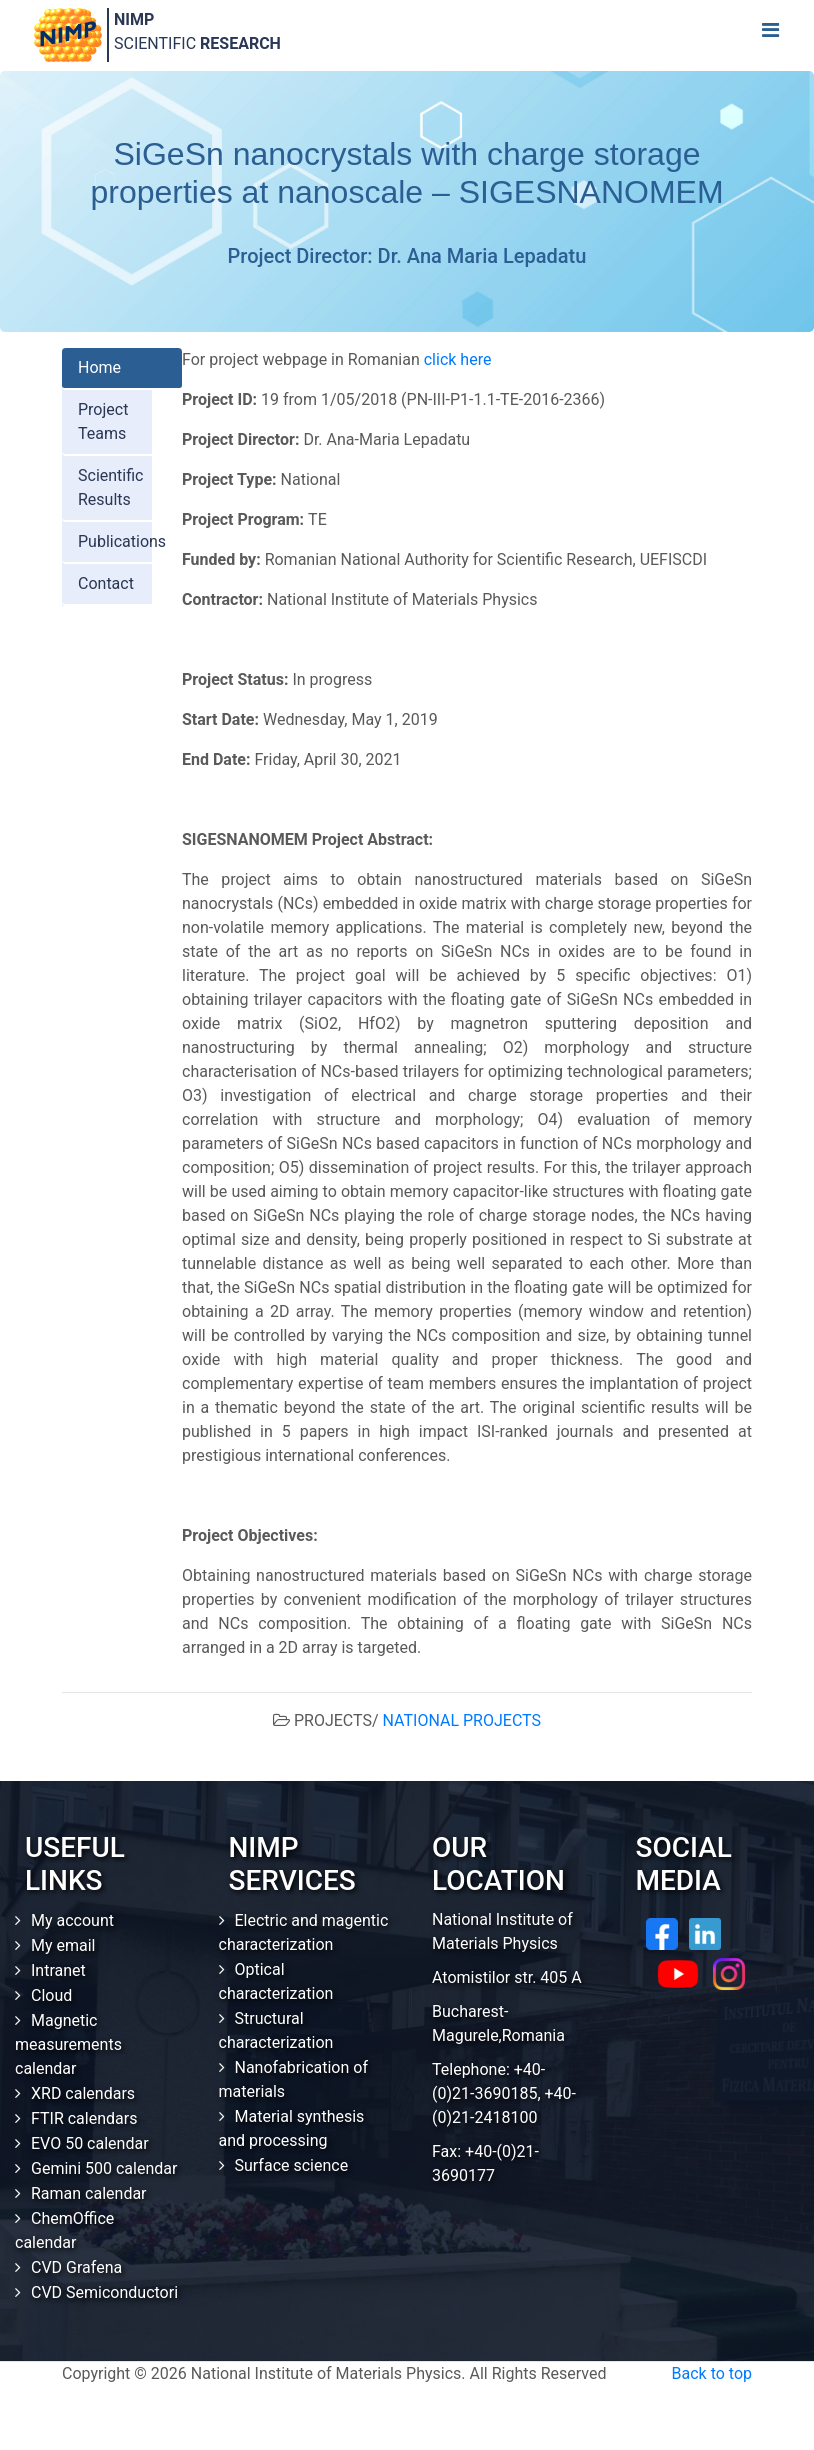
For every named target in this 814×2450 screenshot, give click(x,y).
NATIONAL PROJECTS (462, 1720)
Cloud (51, 1995)
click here (458, 359)
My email (63, 1945)
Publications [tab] (122, 541)
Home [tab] (99, 367)
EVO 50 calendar (90, 2143)
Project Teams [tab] (103, 421)
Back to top (712, 2373)
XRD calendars (83, 2093)
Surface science (292, 2165)
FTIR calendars (84, 2118)
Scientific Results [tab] (110, 487)
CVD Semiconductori (104, 2292)
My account (72, 1920)
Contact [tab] (106, 583)
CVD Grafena (76, 2267)
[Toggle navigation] (770, 35)
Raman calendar (89, 2193)
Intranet (58, 1970)
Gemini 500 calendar (104, 2168)
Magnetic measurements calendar (68, 2044)
